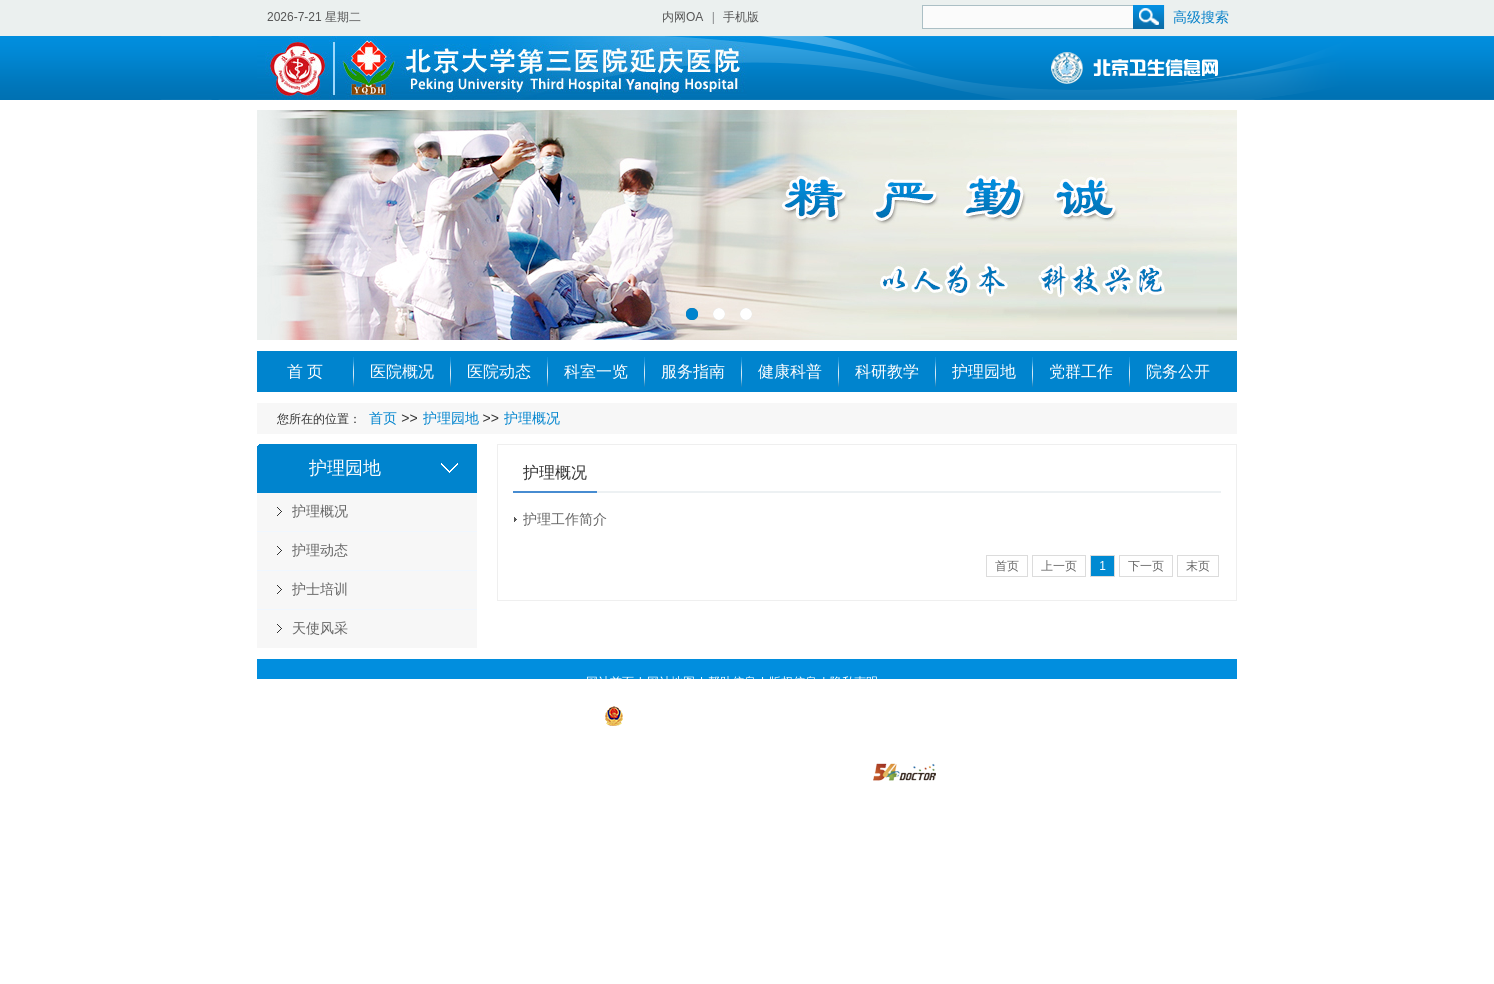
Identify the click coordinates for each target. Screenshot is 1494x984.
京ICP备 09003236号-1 (538, 715)
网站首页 (610, 682)
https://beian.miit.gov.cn (706, 743)
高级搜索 (1201, 17)
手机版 (741, 17)
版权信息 (793, 682)
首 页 (305, 371)
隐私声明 (854, 682)
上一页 (1059, 566)
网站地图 (671, 682)
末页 (1198, 566)
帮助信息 (732, 682)
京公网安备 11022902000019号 (698, 715)
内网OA (682, 17)
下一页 (1146, 566)
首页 (383, 418)
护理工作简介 (565, 519)
